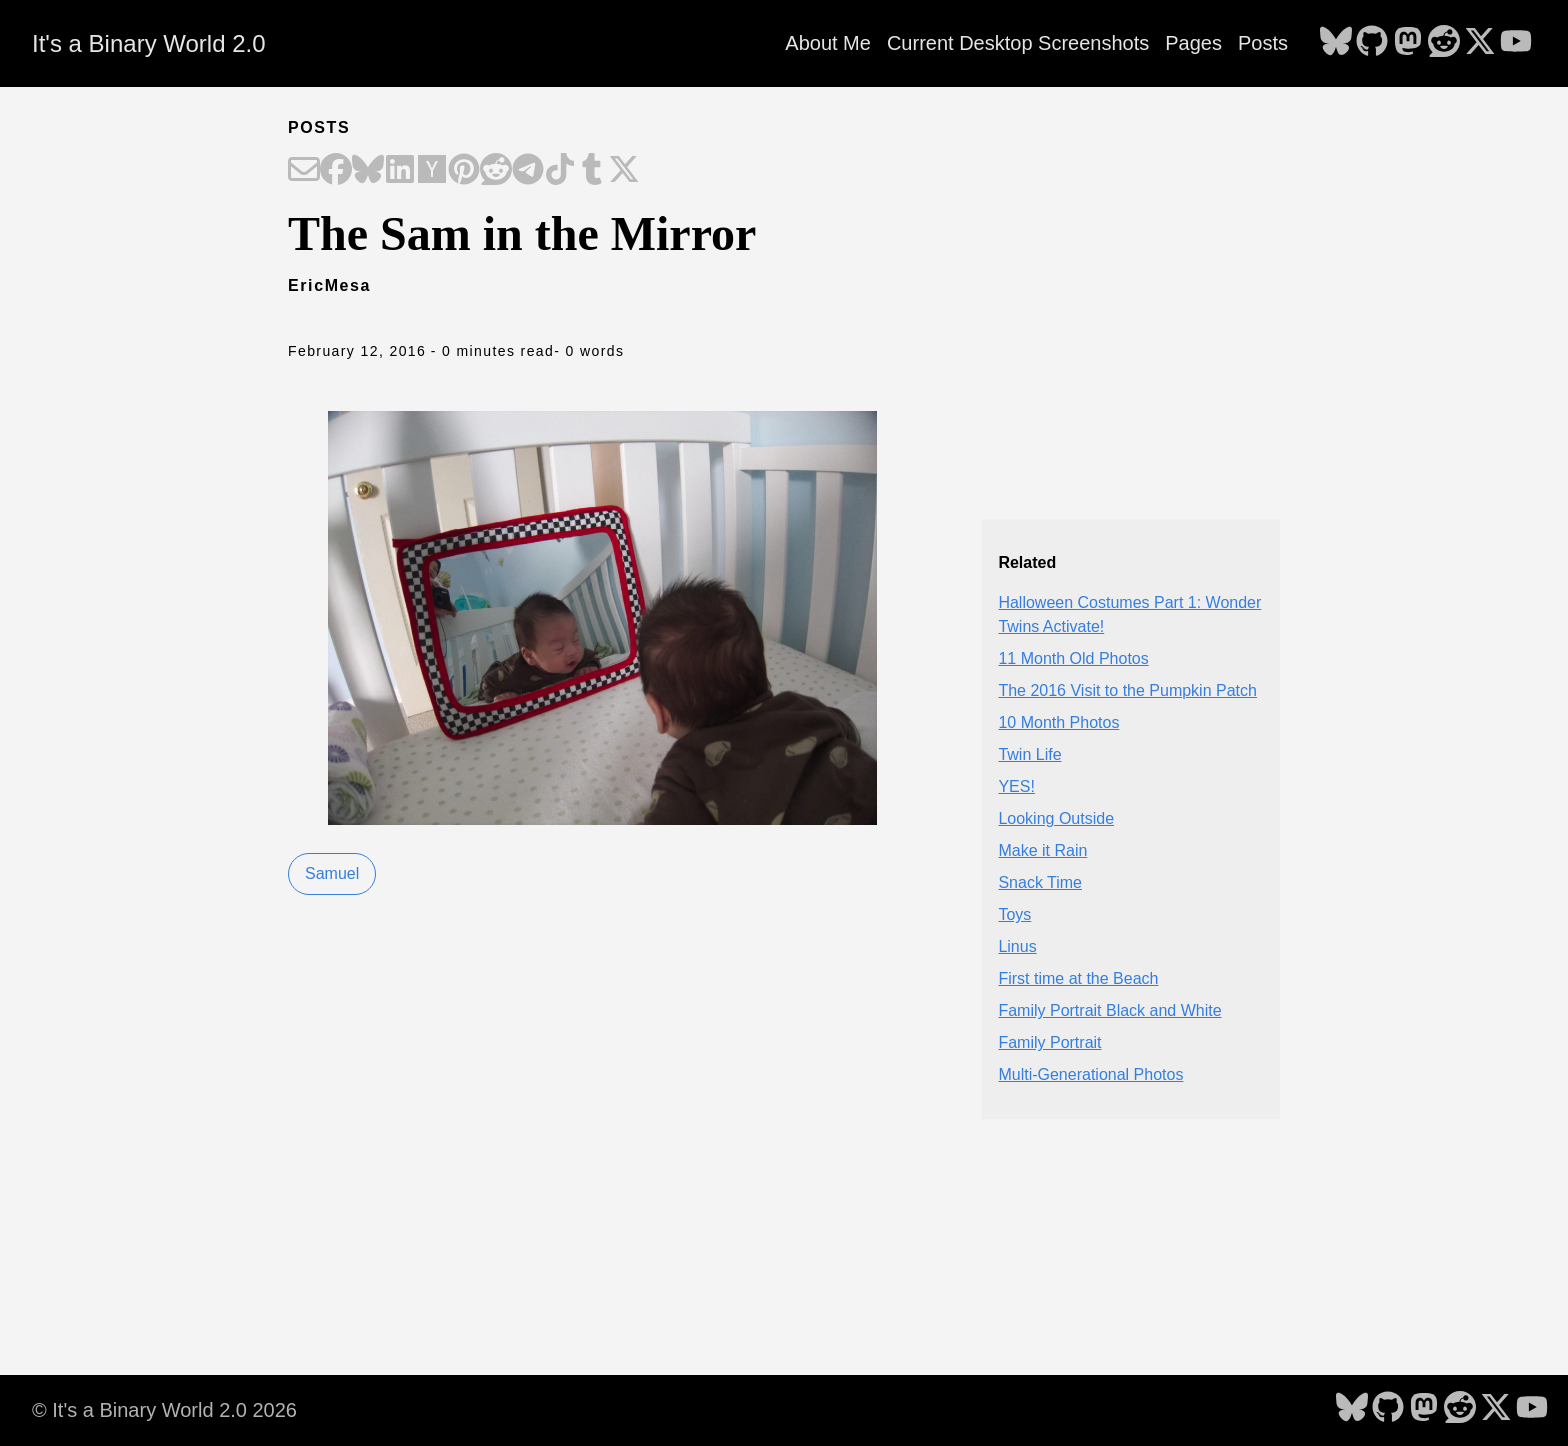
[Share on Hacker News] (432, 171)
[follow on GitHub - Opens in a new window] (1372, 43)
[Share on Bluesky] (368, 171)
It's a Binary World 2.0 (149, 43)
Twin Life (1029, 754)
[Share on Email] (304, 171)
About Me (828, 43)
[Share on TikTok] (560, 171)
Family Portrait (1049, 1042)
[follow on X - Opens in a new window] (1480, 43)
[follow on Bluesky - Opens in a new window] (1336, 43)
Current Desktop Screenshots (1018, 43)
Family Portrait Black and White (1109, 1010)
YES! (1016, 786)
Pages (1193, 43)
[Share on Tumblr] (592, 171)
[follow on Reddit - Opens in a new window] (1444, 43)
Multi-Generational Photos (1090, 1074)
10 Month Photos (1058, 722)
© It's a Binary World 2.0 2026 (164, 1410)
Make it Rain (1042, 850)
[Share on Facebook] (336, 171)
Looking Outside (1056, 818)
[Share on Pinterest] (464, 171)
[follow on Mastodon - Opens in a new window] (1408, 43)
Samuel (332, 873)
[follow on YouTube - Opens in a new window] (1516, 43)
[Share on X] (624, 171)
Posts (1263, 43)
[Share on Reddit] (496, 171)
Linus (1017, 946)
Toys (1014, 914)
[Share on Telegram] (528, 171)
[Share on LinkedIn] (400, 171)
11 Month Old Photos (1073, 658)
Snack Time (1040, 882)
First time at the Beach (1078, 978)
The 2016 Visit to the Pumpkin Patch (1127, 690)
